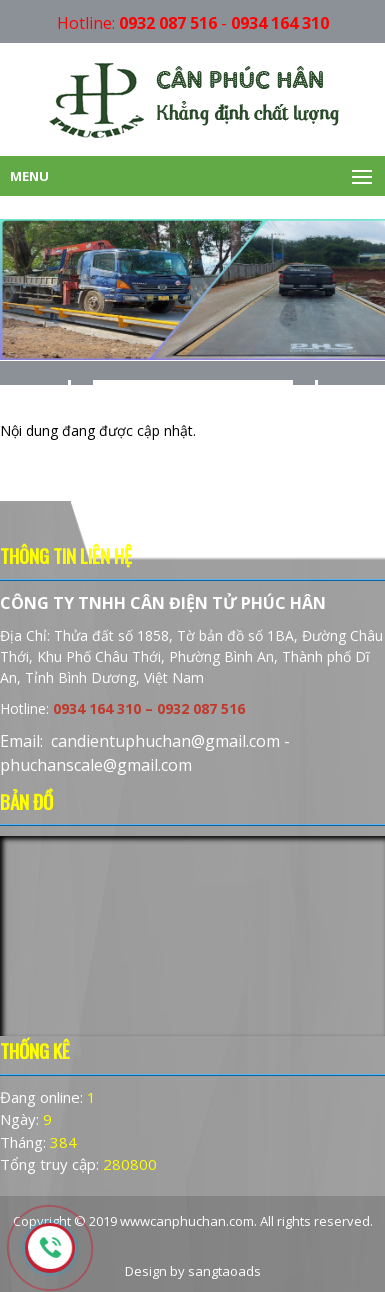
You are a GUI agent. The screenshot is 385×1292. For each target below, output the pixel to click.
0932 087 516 (168, 23)
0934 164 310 (280, 23)
